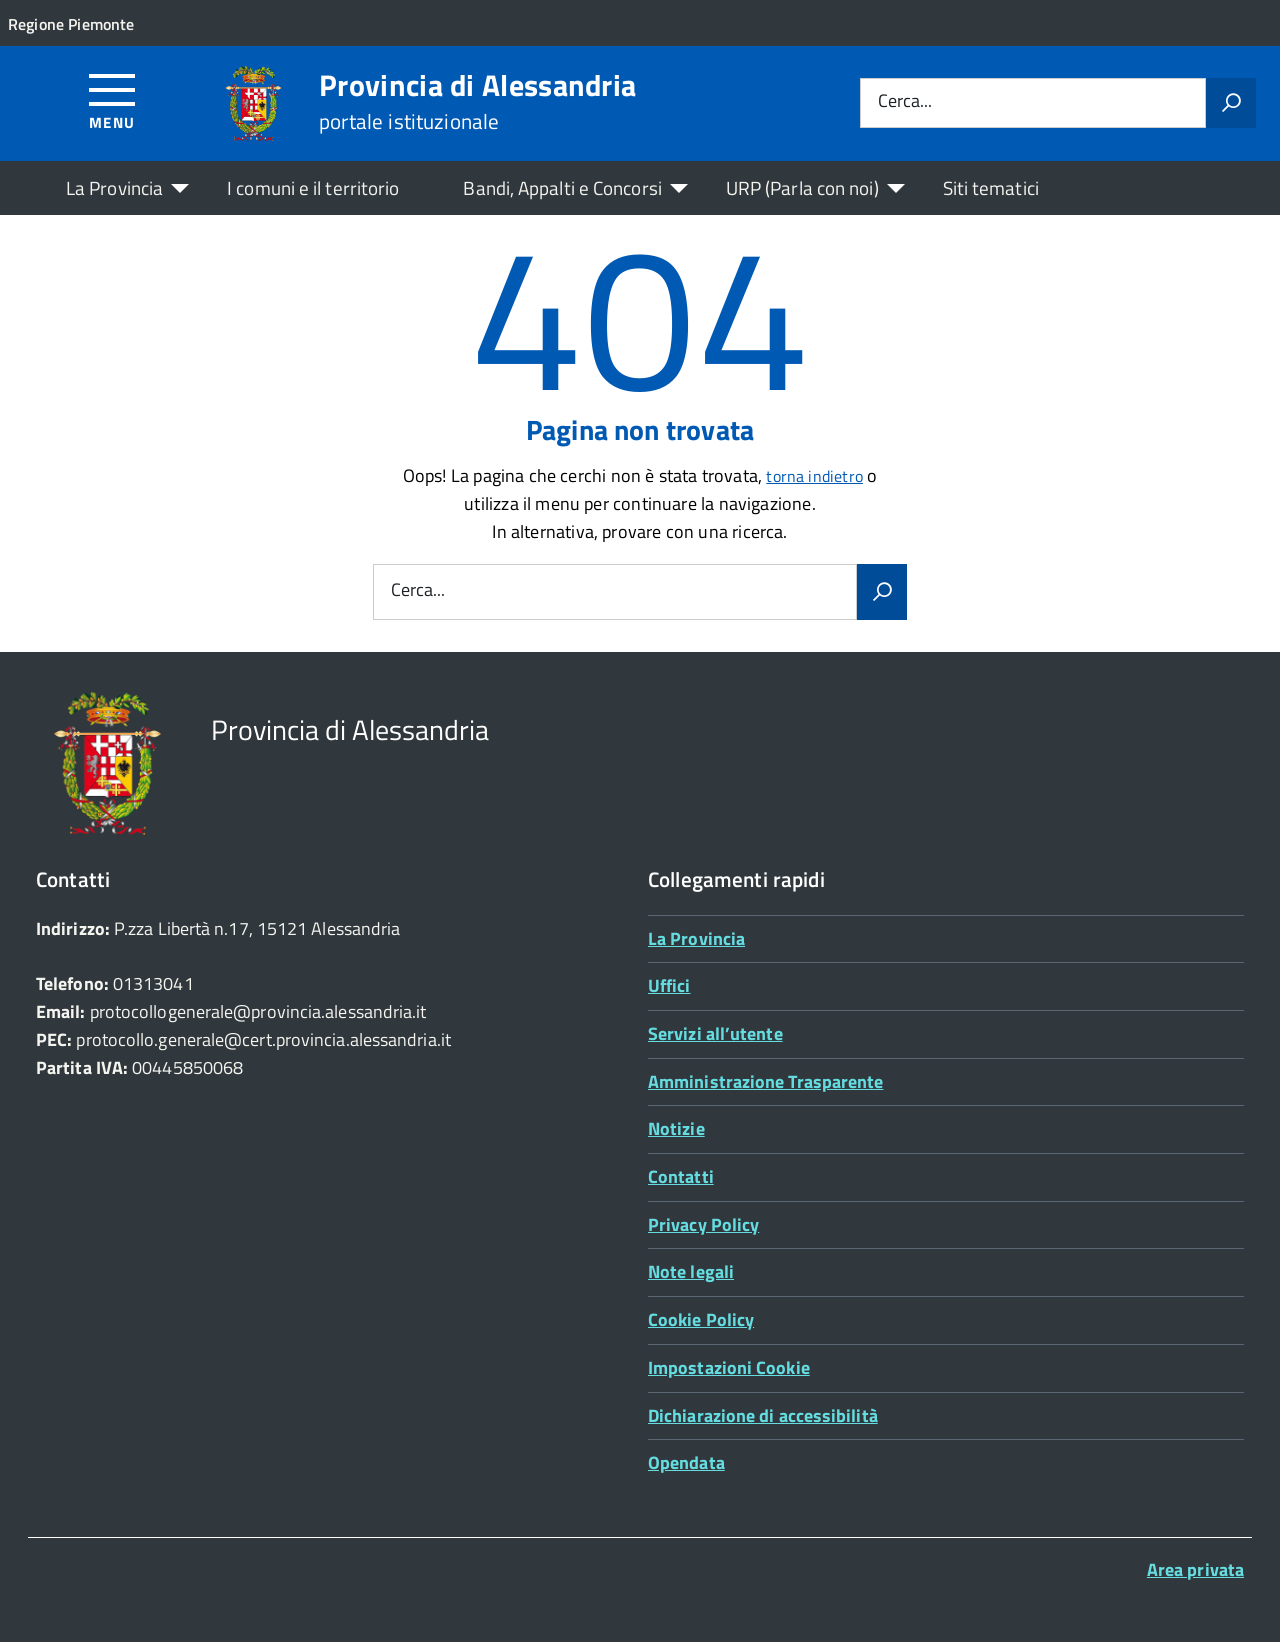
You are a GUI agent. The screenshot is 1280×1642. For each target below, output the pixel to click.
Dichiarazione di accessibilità (763, 1415)
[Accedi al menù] (112, 100)
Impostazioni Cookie (729, 1367)
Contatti (681, 1176)
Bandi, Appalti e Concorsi (562, 187)
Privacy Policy (703, 1224)
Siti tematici (991, 187)
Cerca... (905, 102)
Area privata (1195, 1569)
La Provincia (114, 187)
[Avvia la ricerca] (1231, 103)
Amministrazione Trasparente (765, 1081)
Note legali (691, 1271)
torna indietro (814, 476)
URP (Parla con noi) (802, 187)
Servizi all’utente (715, 1033)
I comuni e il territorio (313, 187)
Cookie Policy (701, 1319)
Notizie (676, 1128)
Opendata (686, 1462)
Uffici (669, 985)
